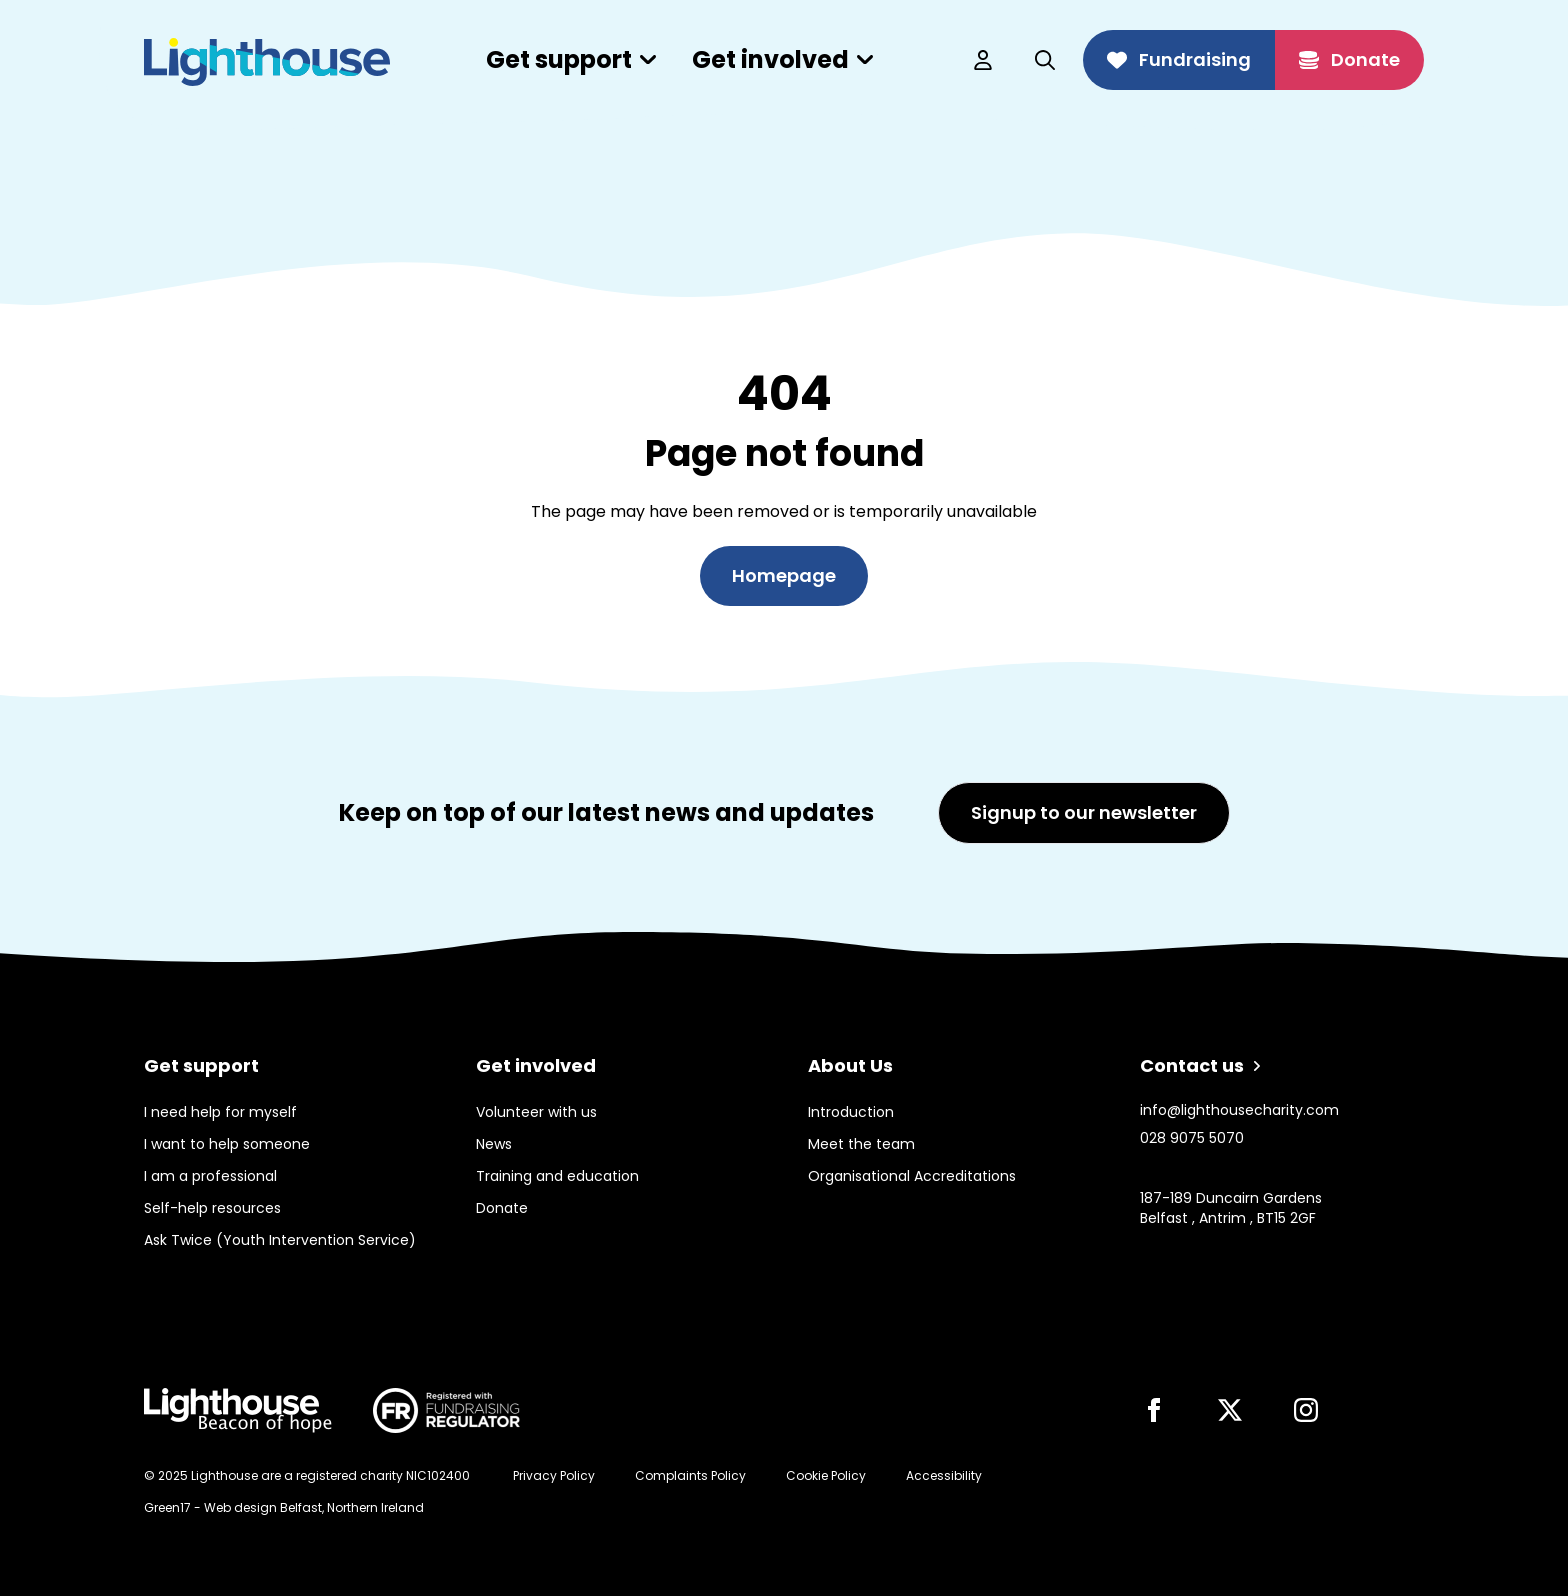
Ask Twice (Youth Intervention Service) (280, 1240)
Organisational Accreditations (912, 1176)
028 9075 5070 (1192, 1138)
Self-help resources (212, 1208)
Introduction (851, 1112)
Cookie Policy (826, 1476)
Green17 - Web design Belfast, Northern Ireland (284, 1508)
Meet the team (861, 1144)
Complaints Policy (690, 1476)
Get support (571, 59)
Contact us (1200, 1065)
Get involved (782, 59)
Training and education (557, 1176)
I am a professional (210, 1176)
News (494, 1144)
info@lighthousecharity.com (1239, 1110)
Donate (1349, 59)
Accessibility (944, 1476)
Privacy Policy (554, 1476)
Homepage (784, 575)
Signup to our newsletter (1084, 812)
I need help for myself (220, 1112)
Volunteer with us (536, 1112)
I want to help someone (227, 1144)
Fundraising (1179, 59)
